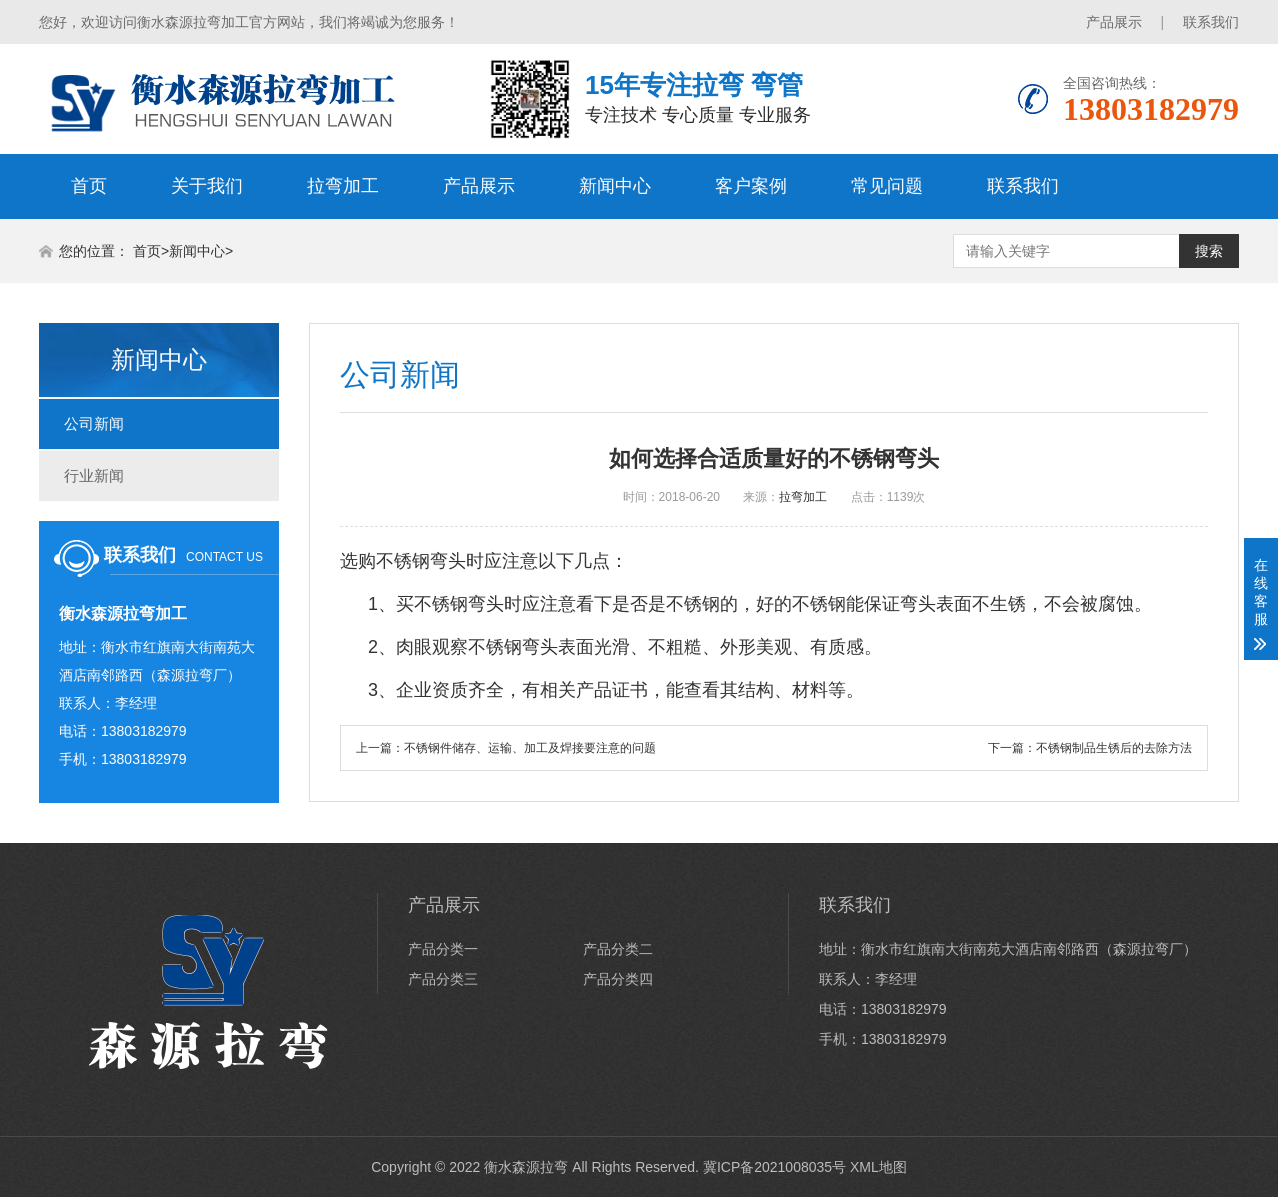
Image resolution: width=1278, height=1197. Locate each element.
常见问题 (887, 186)
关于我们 (207, 186)
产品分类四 (618, 979)
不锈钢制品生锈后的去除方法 (1114, 748)
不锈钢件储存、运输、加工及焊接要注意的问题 (530, 748)
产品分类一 (443, 949)
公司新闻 (94, 423)
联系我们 (1211, 22)
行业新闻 (94, 475)
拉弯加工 (343, 186)
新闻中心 (615, 186)
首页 (89, 186)
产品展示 (1114, 22)
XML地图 (878, 1167)
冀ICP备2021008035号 (774, 1167)
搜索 (1209, 251)
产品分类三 (443, 979)
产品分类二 (618, 949)
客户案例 (751, 186)
